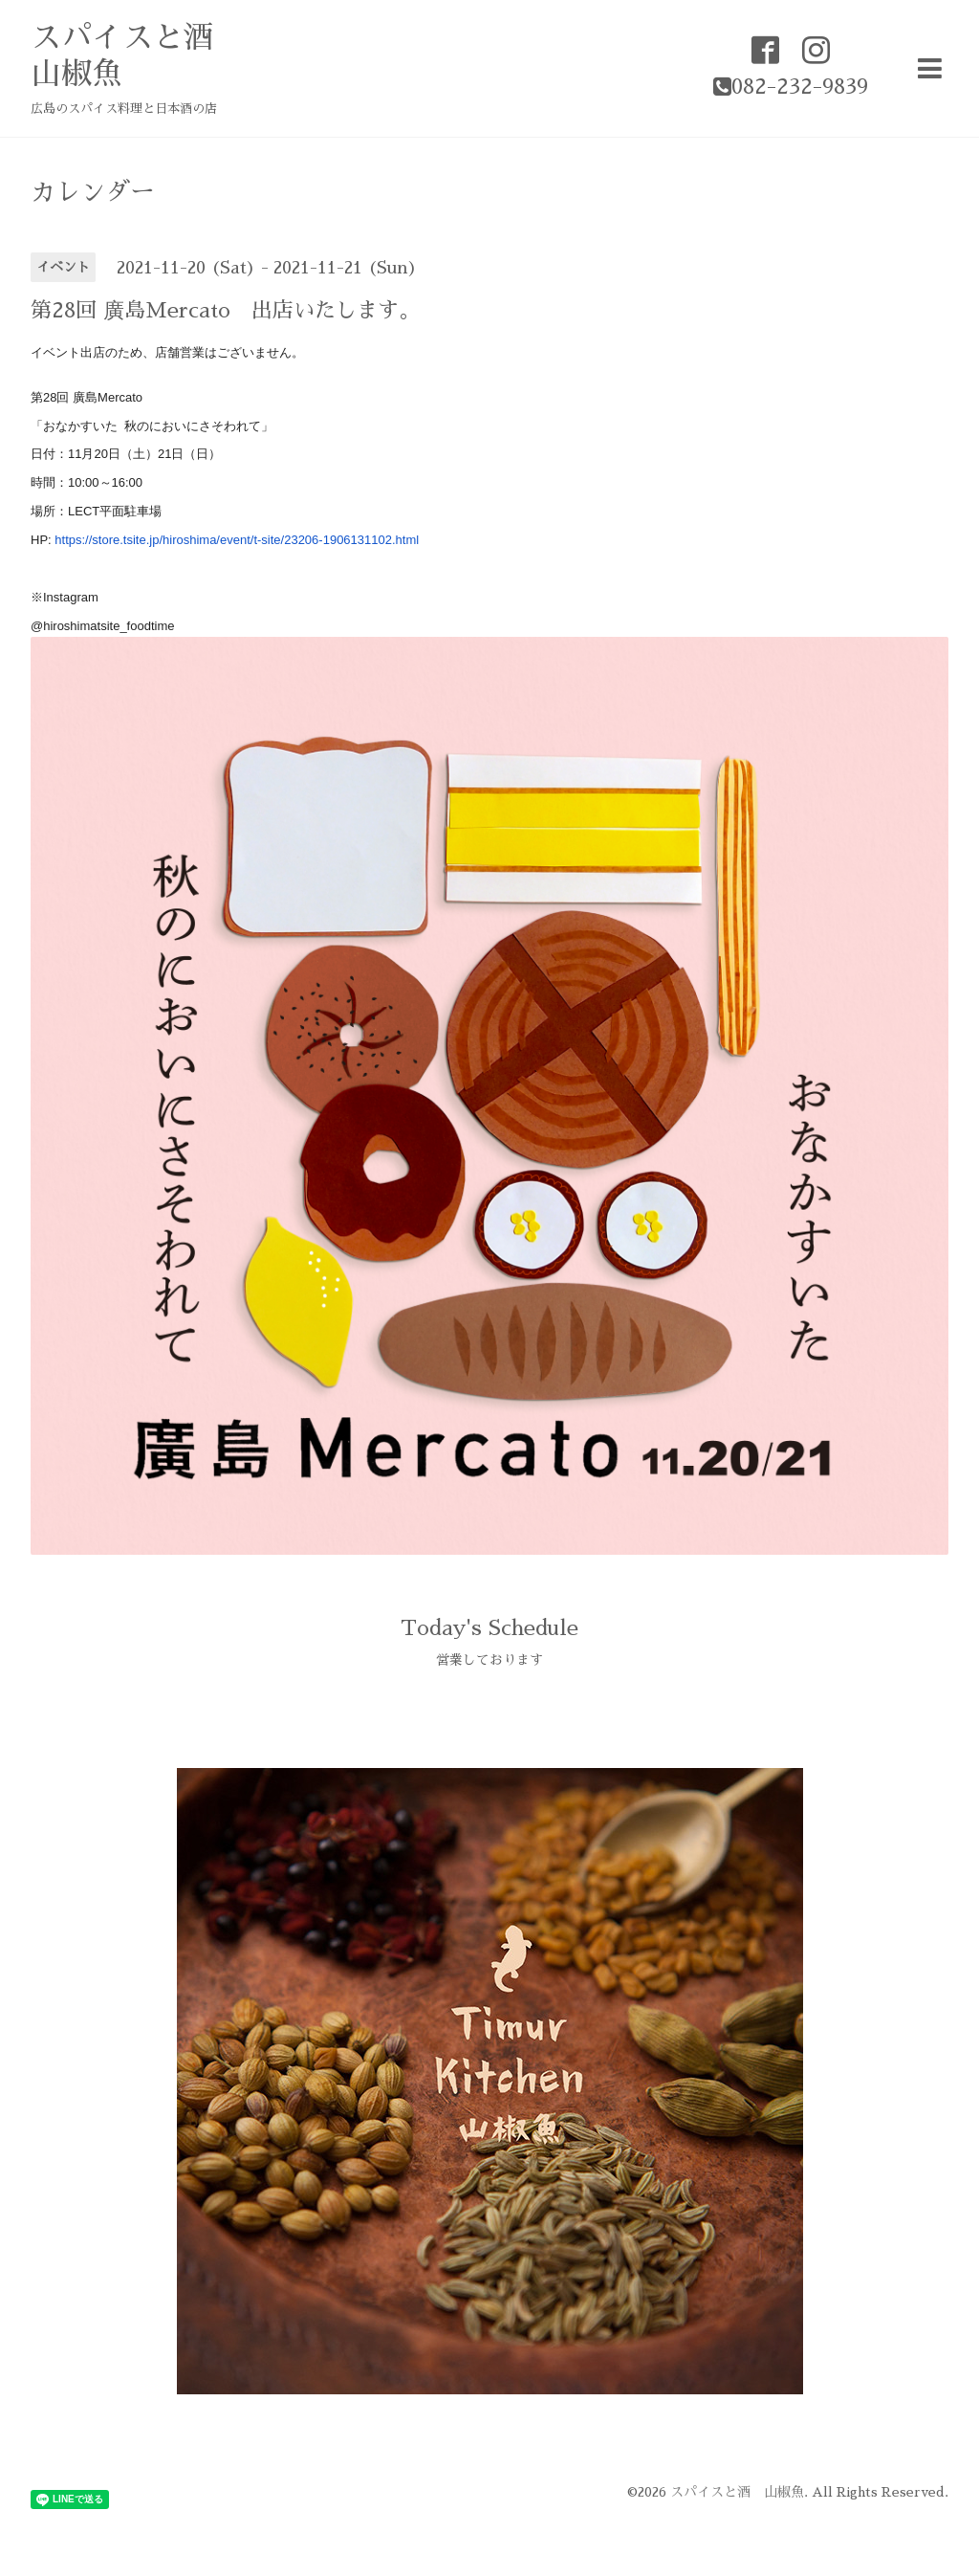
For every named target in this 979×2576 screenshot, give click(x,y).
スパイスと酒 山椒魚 (737, 2492)
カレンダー (93, 192)
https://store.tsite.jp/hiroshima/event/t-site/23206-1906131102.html (236, 540)
